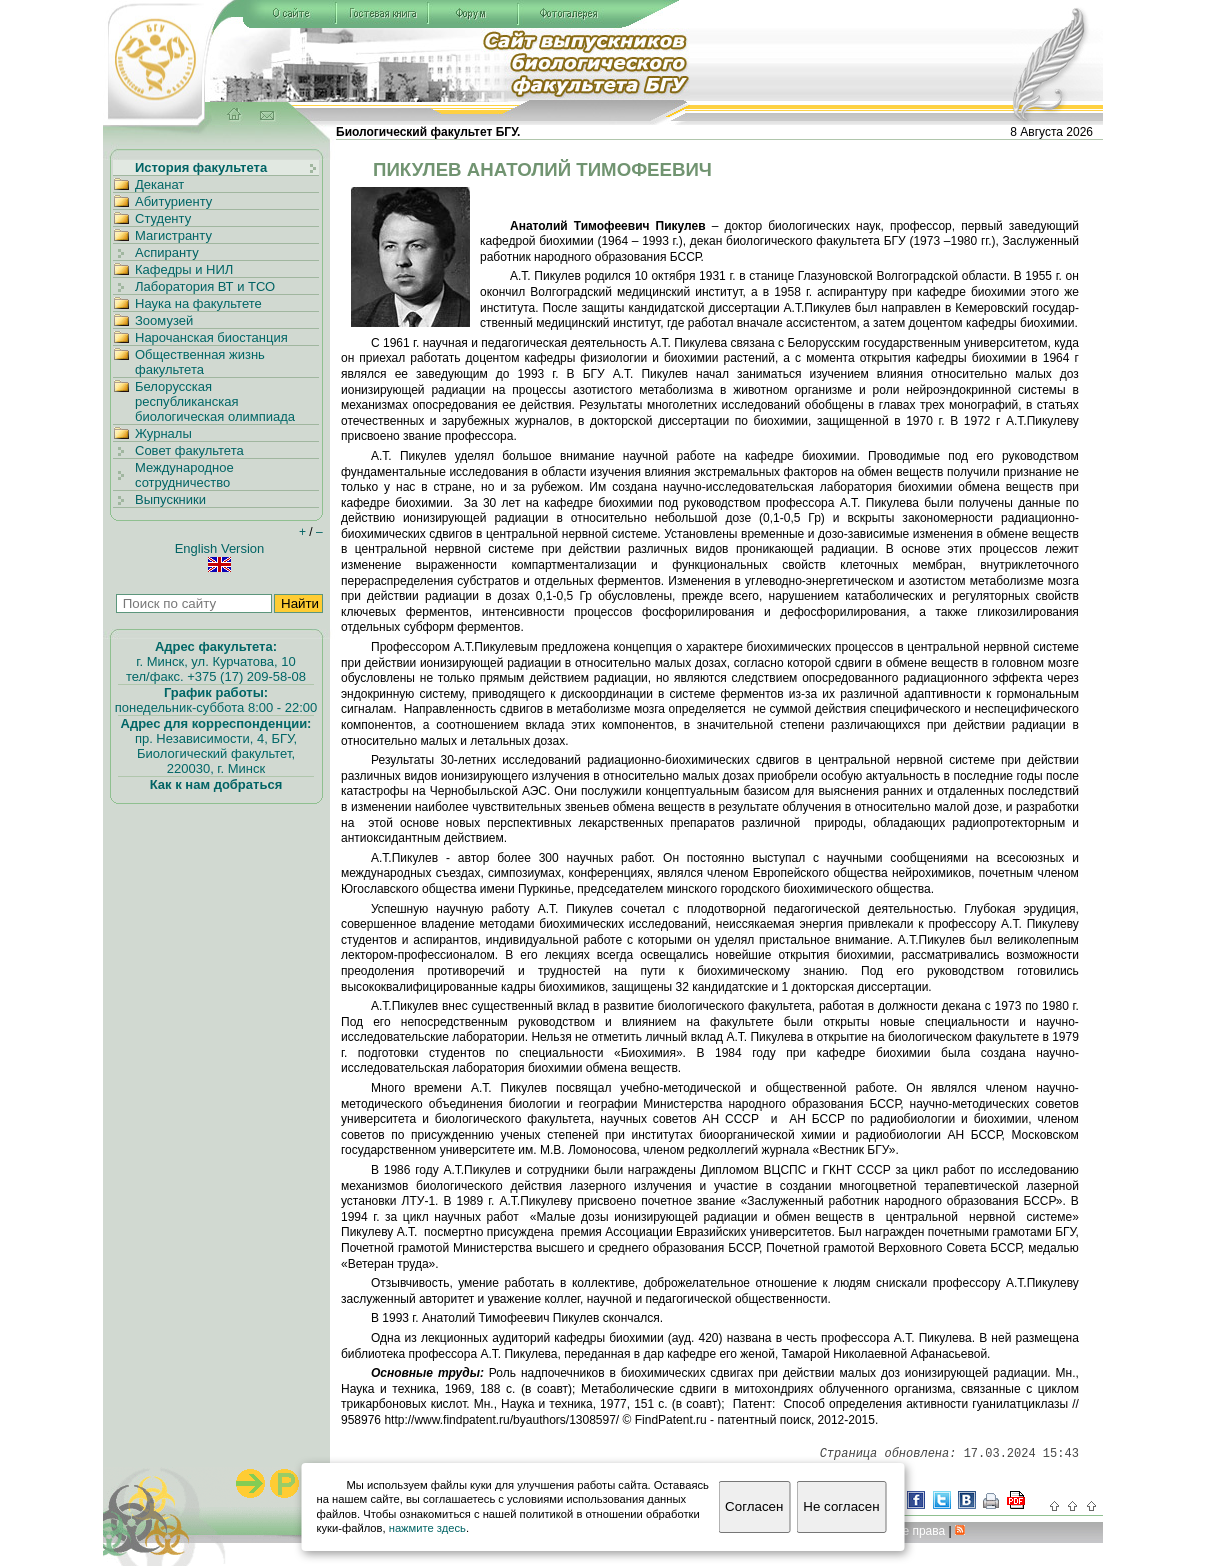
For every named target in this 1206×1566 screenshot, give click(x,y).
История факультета (201, 167)
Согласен (754, 1506)
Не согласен (841, 1506)
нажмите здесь (427, 1528)
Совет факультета (189, 450)
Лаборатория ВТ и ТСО (205, 286)
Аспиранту (167, 252)
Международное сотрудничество (184, 475)
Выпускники (170, 499)
